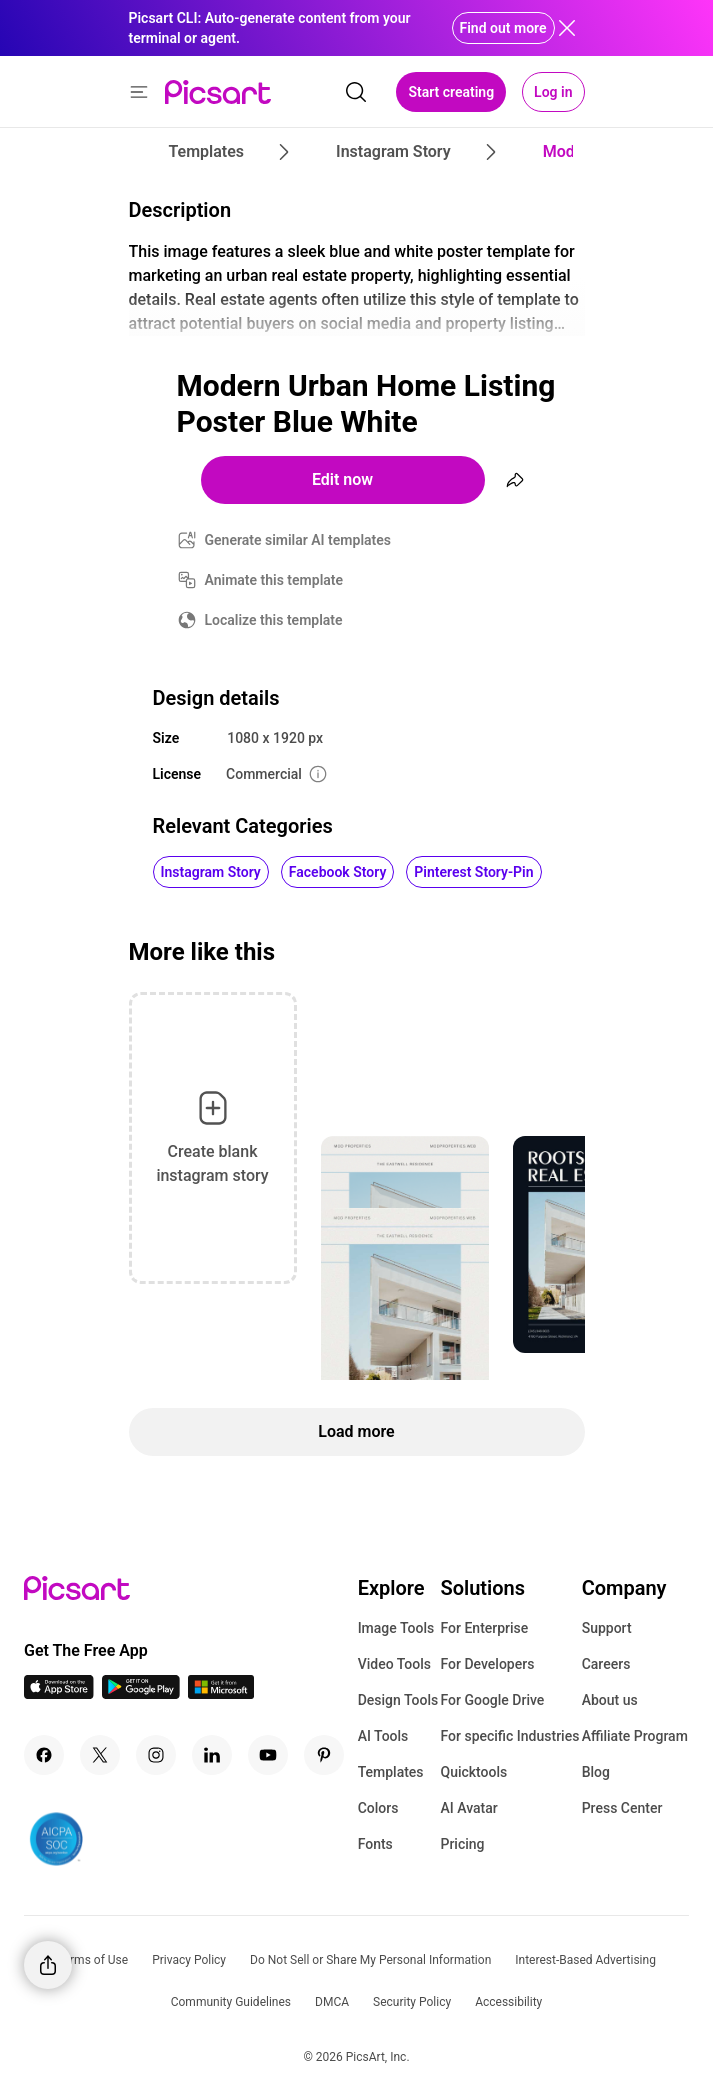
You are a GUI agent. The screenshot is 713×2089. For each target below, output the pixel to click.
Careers (606, 1664)
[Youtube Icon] (268, 1755)
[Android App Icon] (141, 1693)
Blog (596, 1772)
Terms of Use (92, 1960)
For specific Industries (509, 1736)
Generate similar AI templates (298, 540)
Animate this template (274, 580)
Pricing (462, 1844)
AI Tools (383, 1736)
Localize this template (274, 620)
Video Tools (394, 1664)
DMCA (332, 2002)
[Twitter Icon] (100, 1755)
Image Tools (396, 1628)
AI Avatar (468, 1808)
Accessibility (508, 2002)
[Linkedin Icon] (212, 1755)
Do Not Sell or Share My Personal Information (370, 1960)
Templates (391, 1772)
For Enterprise (484, 1628)
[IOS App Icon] (59, 1693)
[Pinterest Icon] (324, 1755)
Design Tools (398, 1700)
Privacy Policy (189, 1960)
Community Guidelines (231, 2002)
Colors (378, 1808)
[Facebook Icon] (44, 1755)
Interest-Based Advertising (585, 1960)
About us (610, 1700)
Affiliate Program (635, 1736)
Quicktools (473, 1772)
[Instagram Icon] (156, 1755)
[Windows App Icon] (221, 1693)
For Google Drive (492, 1700)
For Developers (487, 1664)
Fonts (375, 1844)
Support (607, 1628)
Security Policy (412, 2002)
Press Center (622, 1808)
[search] (356, 92)
